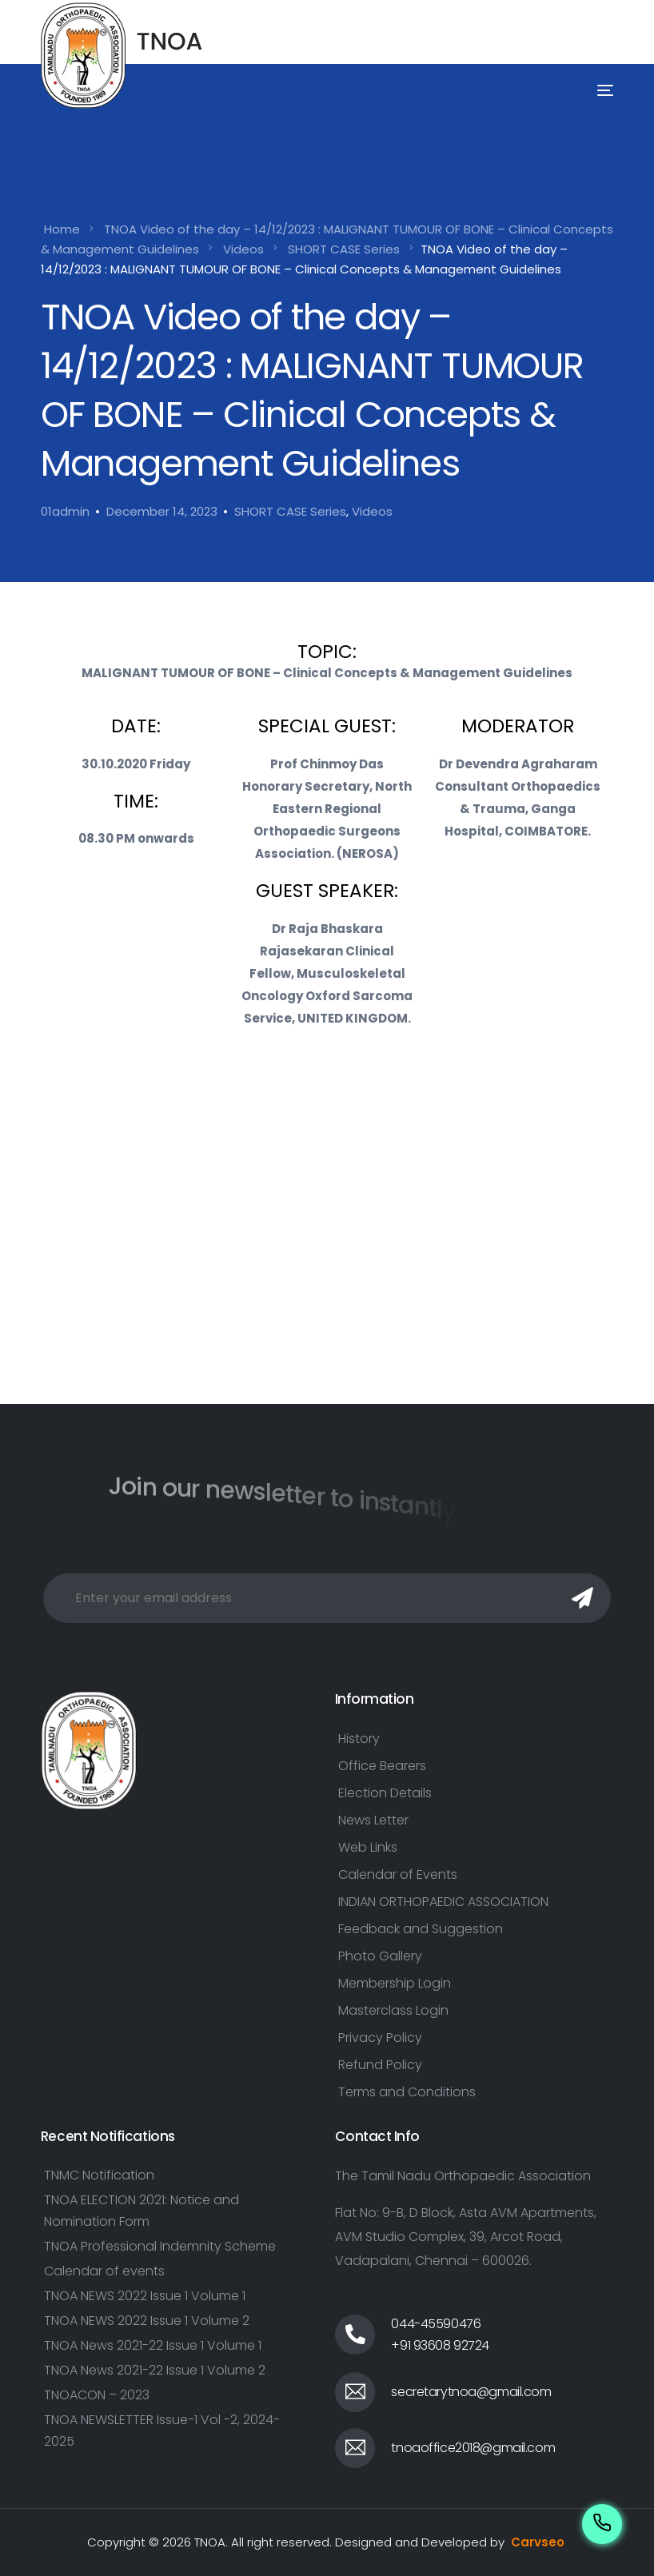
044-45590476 (436, 2324)
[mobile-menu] (583, 91)
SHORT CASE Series (290, 511)
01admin (65, 511)
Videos (372, 511)
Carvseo (537, 2542)
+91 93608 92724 (440, 2345)
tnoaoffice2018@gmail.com (473, 2447)
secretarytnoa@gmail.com (471, 2392)
